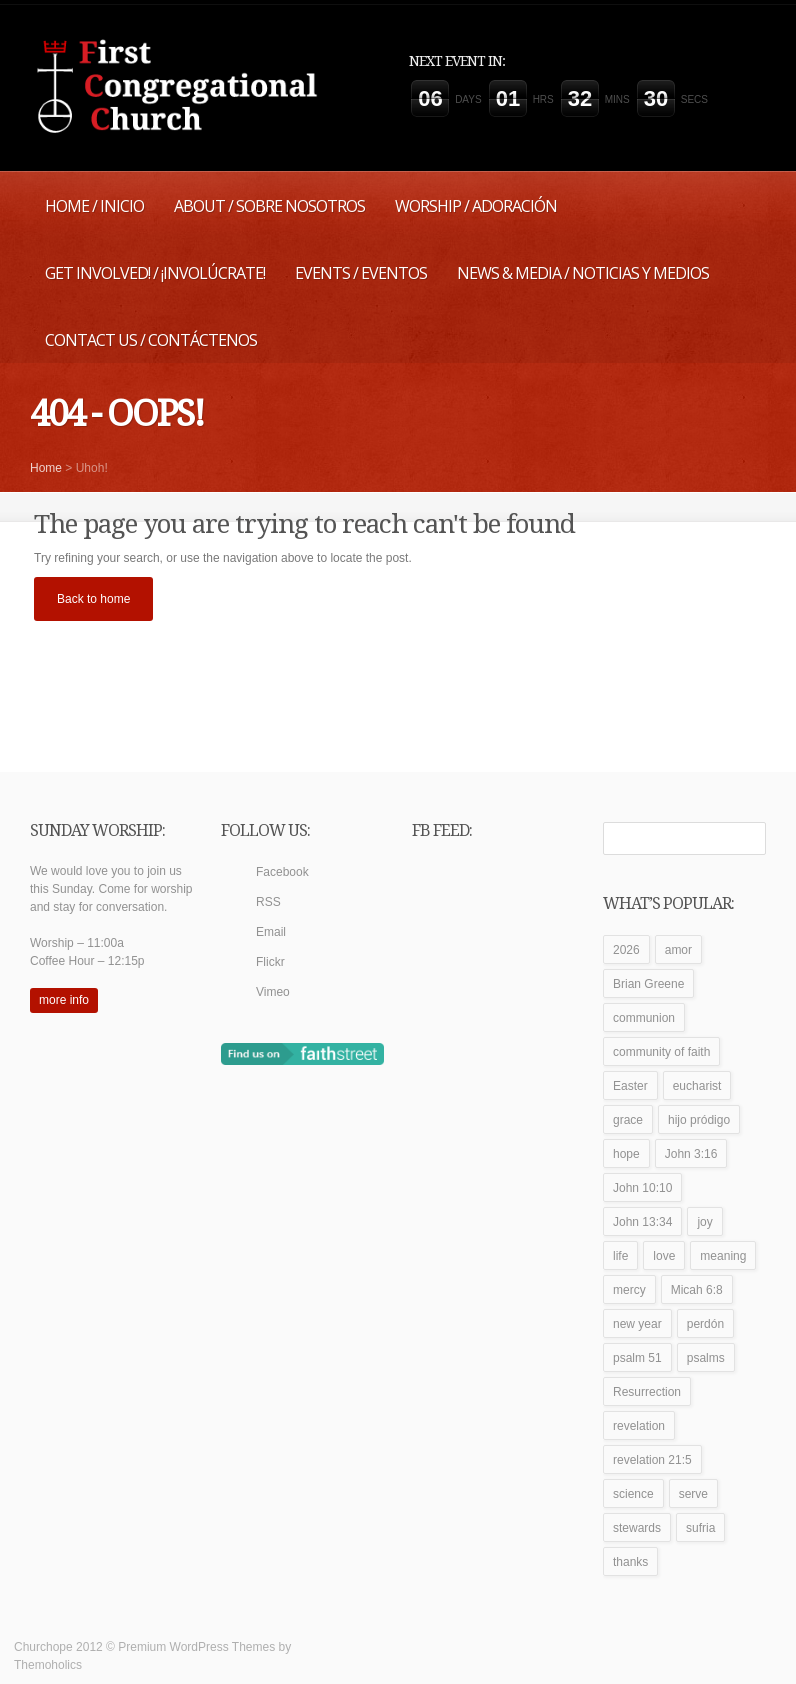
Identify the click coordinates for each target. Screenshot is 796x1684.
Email (271, 932)
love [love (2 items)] (664, 1256)
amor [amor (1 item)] (678, 950)
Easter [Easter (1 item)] (630, 1086)
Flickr (270, 962)
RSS (268, 902)
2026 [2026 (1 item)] (626, 950)
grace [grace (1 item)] (628, 1120)
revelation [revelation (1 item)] (639, 1426)
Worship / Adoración (476, 206)
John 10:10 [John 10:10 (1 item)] (642, 1188)
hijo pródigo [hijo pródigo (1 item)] (699, 1120)
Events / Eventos (361, 273)
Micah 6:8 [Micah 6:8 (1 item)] (697, 1290)
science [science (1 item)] (633, 1494)
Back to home (93, 599)
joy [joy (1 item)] (704, 1222)
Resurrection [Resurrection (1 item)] (647, 1392)
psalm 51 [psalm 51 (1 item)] (637, 1358)
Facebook (282, 872)
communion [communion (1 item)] (644, 1018)
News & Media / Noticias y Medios (583, 273)
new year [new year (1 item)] (637, 1324)
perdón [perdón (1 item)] (705, 1324)
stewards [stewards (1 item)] (637, 1528)
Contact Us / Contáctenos (151, 340)
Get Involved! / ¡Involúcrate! (155, 273)
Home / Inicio (94, 206)
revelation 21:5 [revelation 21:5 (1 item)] (652, 1460)
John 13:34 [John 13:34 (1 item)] (642, 1222)
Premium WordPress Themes (196, 1647)
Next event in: (457, 61)
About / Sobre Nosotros (269, 206)
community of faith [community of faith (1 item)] (661, 1052)
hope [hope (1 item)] (626, 1154)
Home (46, 468)
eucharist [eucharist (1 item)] (697, 1086)
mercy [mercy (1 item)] (629, 1290)
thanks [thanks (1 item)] (630, 1562)
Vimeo (273, 992)
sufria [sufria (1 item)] (700, 1528)
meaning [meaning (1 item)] (723, 1256)
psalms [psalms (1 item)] (706, 1358)
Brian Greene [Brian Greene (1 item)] (648, 984)
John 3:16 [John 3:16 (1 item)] (691, 1154)
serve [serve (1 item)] (693, 1494)
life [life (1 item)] (620, 1256)
